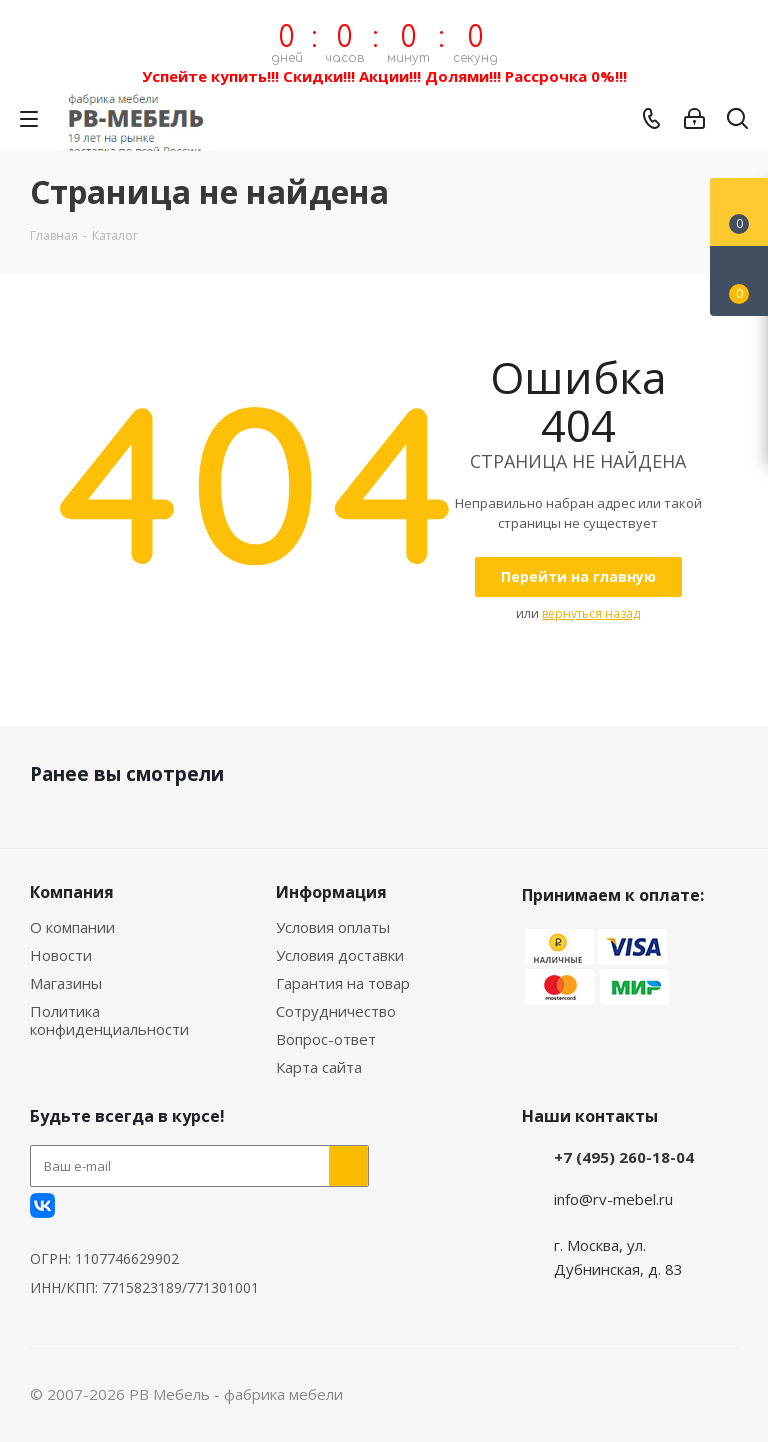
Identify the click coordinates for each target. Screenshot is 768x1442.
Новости (61, 955)
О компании (72, 927)
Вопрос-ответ (326, 1039)
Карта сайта (319, 1067)
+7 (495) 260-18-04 (624, 1157)
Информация (331, 892)
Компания (72, 892)
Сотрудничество (336, 1011)
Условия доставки (340, 955)
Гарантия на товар (343, 983)
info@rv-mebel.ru (613, 1199)
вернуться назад (591, 613)
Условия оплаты (333, 927)
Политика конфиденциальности (109, 1020)
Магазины (66, 983)
